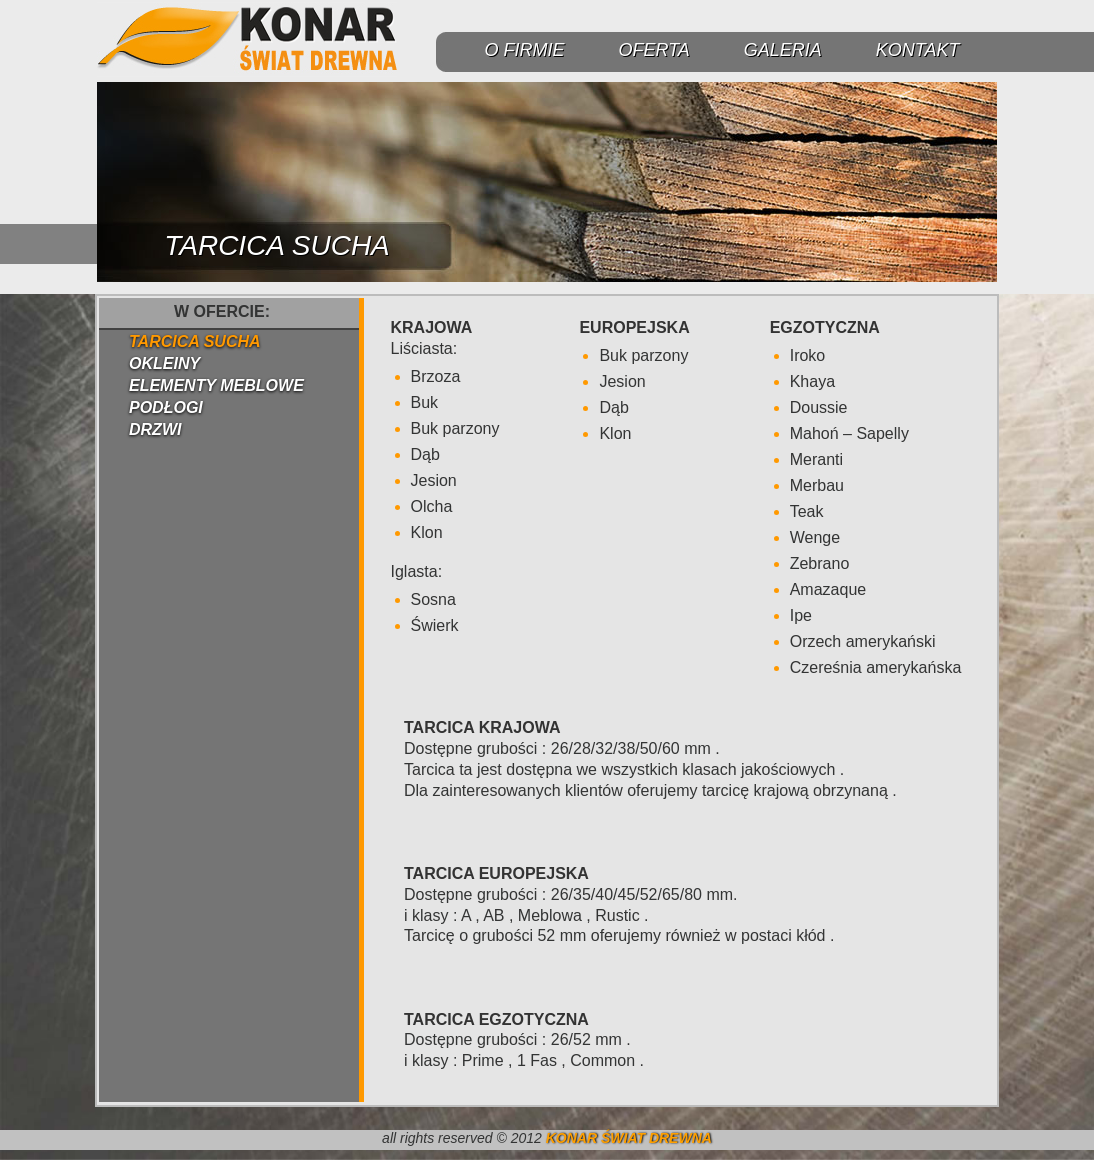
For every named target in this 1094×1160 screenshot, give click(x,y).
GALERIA (783, 50)
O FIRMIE (524, 50)
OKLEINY (164, 363)
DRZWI (155, 429)
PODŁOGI (166, 407)
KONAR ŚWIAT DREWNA (629, 1138)
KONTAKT (918, 50)
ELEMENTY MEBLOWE (216, 385)
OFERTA (653, 50)
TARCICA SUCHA (195, 341)
